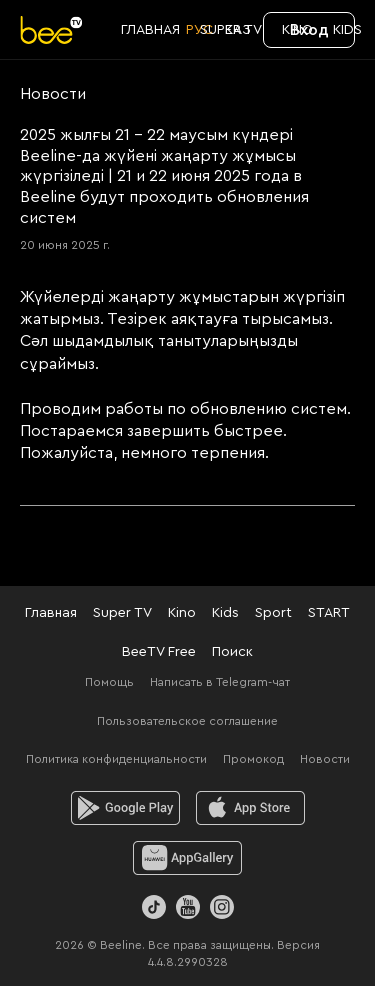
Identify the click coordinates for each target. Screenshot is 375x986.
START (329, 613)
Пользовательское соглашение (187, 721)
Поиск (232, 652)
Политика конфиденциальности (116, 759)
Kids (225, 613)
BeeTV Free (159, 652)
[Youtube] (188, 907)
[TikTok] (154, 907)
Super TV (122, 613)
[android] (125, 808)
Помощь (109, 682)
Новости (325, 759)
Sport (273, 613)
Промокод (253, 759)
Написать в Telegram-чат (220, 682)
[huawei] (187, 858)
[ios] (250, 808)
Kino (182, 613)
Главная (51, 613)
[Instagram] (222, 907)
